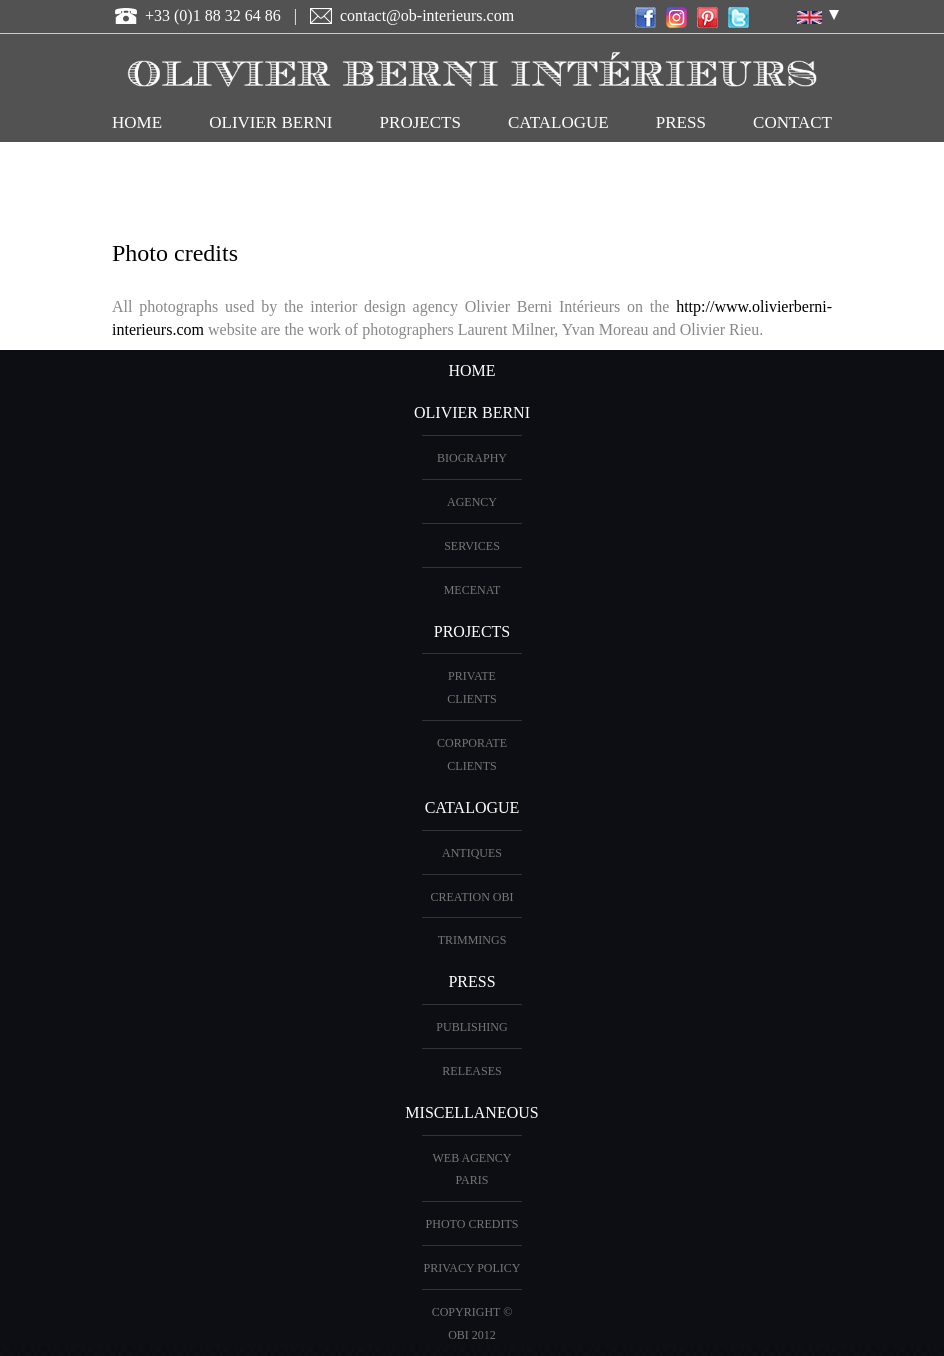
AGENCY (472, 502)
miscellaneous (471, 1112)
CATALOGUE (558, 122)
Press (681, 122)
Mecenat (472, 590)
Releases (471, 1071)
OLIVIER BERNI (270, 122)
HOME (137, 122)
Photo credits (472, 1224)
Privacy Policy (471, 1268)
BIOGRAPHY (472, 458)
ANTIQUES (472, 853)
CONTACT (792, 122)
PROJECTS (420, 122)
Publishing (471, 1027)
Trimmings (472, 940)
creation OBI (472, 897)
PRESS (471, 981)
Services (472, 546)
